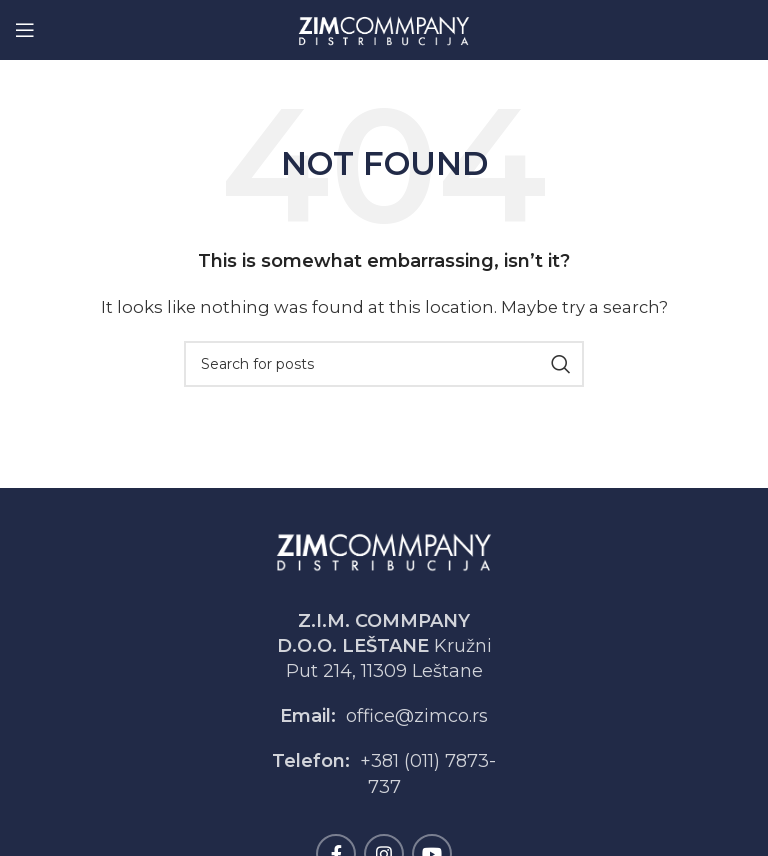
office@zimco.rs (417, 716)
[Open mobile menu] (25, 30)
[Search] (384, 364)
